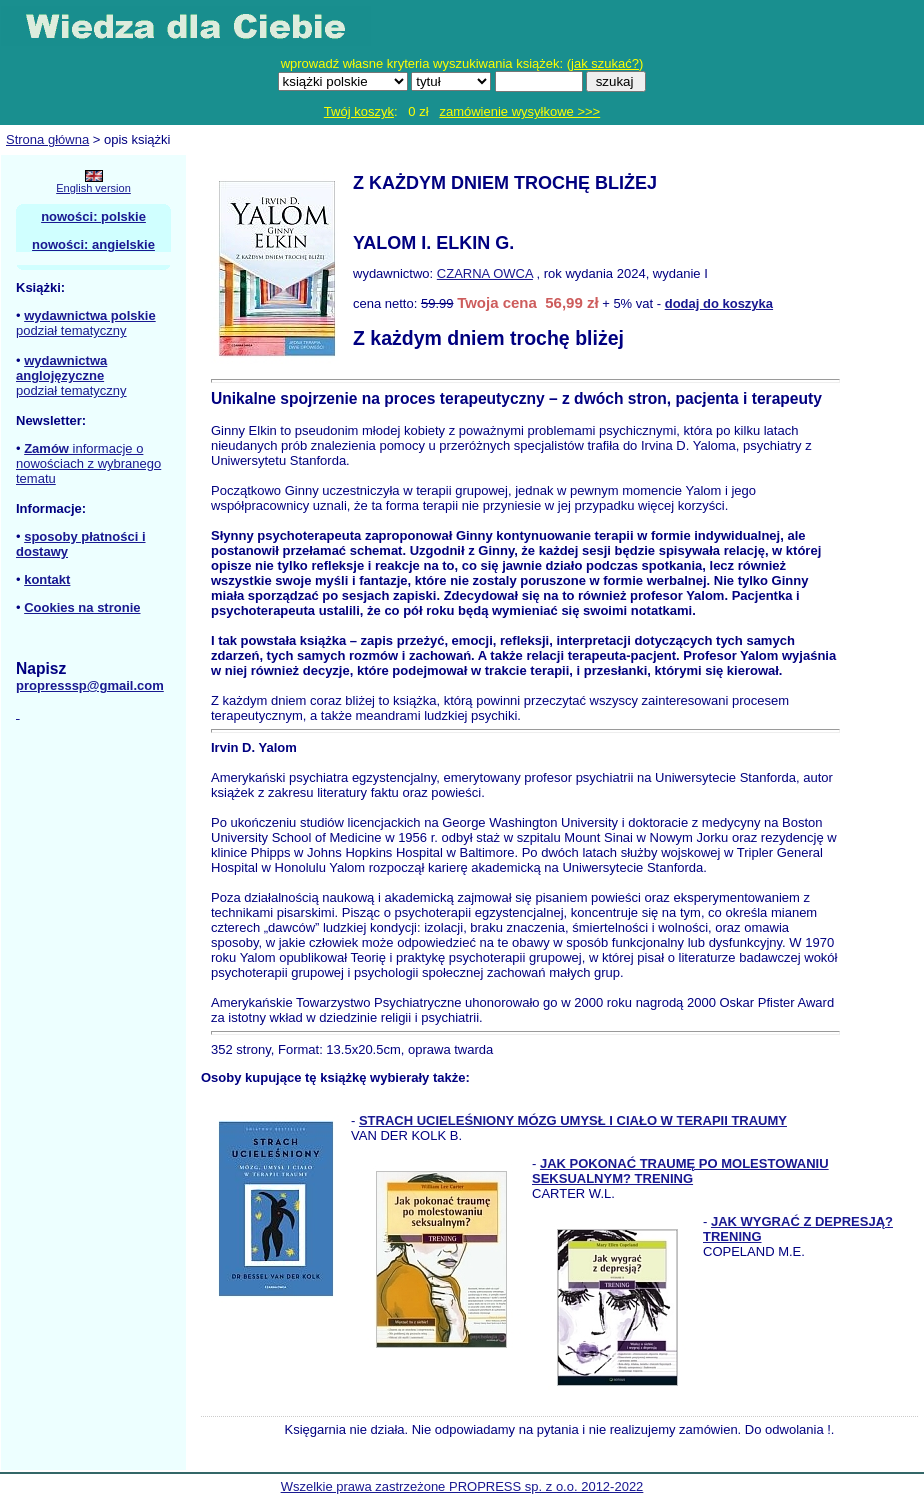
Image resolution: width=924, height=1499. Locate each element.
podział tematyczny (71, 330)
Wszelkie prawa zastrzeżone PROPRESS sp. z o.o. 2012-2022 (462, 1486)
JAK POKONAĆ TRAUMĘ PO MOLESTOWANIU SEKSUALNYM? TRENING (680, 1171)
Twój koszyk (359, 111)
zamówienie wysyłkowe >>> (519, 111)
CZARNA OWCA (485, 273)
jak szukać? (605, 63)
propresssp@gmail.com (90, 685)
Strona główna (47, 139)
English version (93, 188)
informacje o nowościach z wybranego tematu (88, 463)
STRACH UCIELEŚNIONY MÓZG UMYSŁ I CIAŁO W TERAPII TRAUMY (573, 1120)
